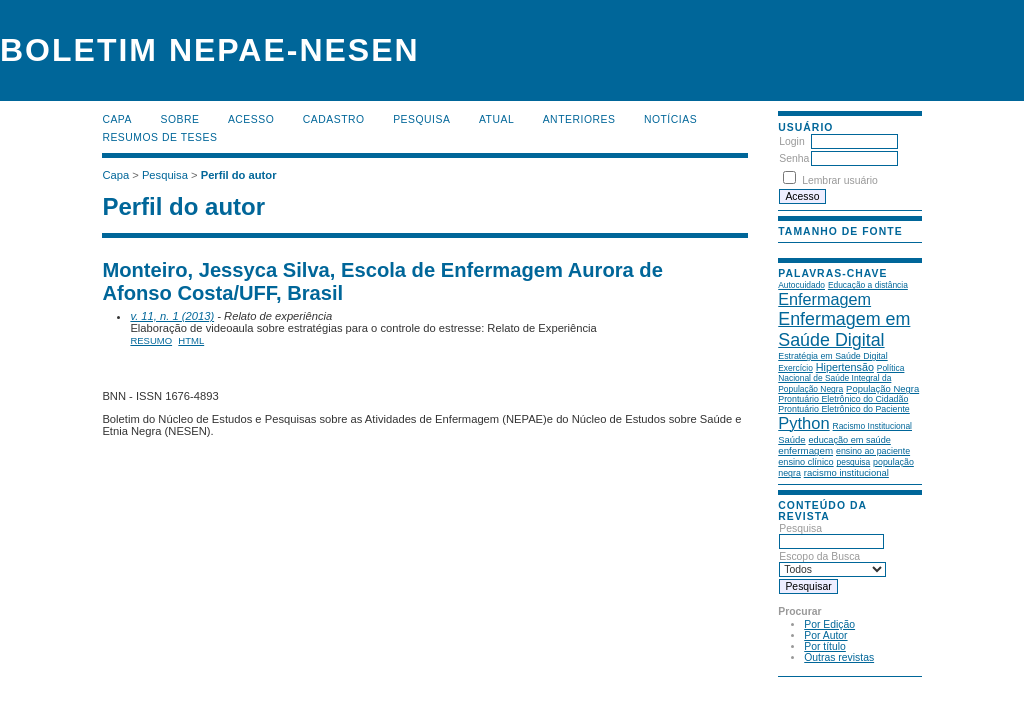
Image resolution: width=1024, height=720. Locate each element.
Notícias (670, 119)
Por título (825, 646)
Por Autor (825, 635)
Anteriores (579, 119)
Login (791, 141)
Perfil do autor (239, 175)
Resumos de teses (159, 137)
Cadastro (334, 119)
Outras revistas (839, 657)
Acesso (251, 119)
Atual (496, 119)
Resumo (151, 340)
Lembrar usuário (840, 180)
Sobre (179, 119)
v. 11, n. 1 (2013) (172, 316)
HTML (191, 340)
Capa (117, 119)
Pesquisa (421, 119)
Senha (794, 158)
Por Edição (829, 624)
